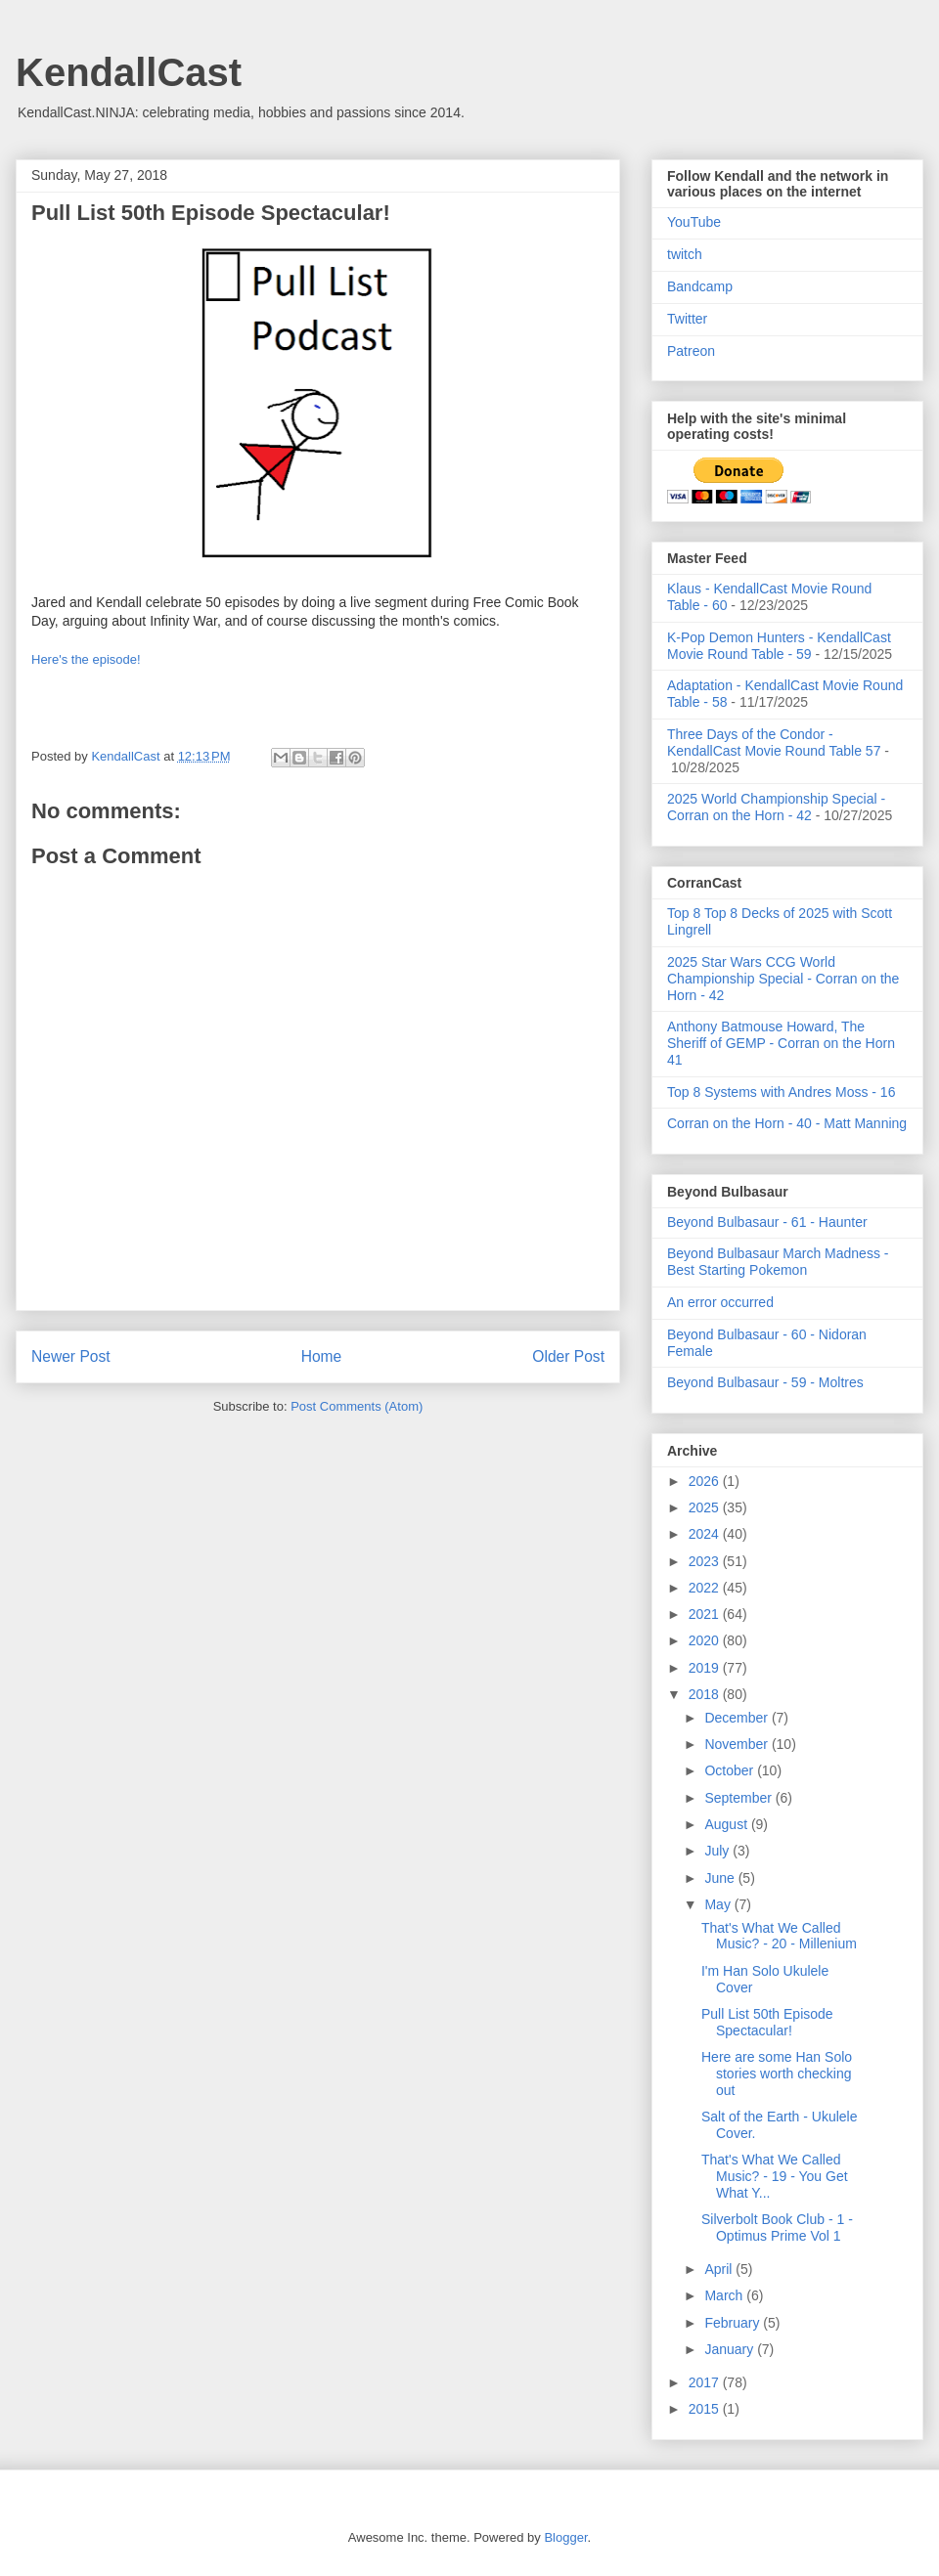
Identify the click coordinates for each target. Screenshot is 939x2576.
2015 (706, 2409)
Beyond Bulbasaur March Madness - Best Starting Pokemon (777, 1261)
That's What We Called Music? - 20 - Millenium (779, 1936)
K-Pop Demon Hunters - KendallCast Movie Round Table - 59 (779, 646)
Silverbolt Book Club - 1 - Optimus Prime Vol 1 (777, 2227)
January (730, 2349)
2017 (706, 2382)
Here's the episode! (86, 659)
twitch (684, 254)
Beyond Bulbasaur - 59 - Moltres (765, 1382)
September (739, 1798)
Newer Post (71, 1356)
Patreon (691, 351)
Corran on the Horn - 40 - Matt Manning (787, 1123)
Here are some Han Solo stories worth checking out (776, 2073)
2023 (706, 1561)
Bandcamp (700, 286)
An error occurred (720, 1302)
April (720, 2269)
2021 (706, 1614)
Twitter (687, 319)
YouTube (694, 222)
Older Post (568, 1356)
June (721, 1878)
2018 (706, 1694)
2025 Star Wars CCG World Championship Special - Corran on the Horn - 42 (783, 978)
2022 (706, 1587)
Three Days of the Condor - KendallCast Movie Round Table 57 (773, 742)
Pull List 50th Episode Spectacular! (767, 2022)
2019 (706, 1668)
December (737, 1717)
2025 (706, 1507)
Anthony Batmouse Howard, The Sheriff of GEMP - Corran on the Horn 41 (781, 1043)
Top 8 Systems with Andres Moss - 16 (781, 1092)
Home (321, 1356)
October (730, 1770)
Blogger (565, 2537)
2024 (706, 1534)
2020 (706, 1640)
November (737, 1744)
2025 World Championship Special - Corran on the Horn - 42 (776, 807)
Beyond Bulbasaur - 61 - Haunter (767, 1222)
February (733, 2323)
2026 (706, 1481)
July (718, 1850)
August (727, 1824)
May (719, 1904)
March (725, 2295)
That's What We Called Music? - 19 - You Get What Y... (774, 2176)
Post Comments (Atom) (357, 1406)
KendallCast (129, 72)
